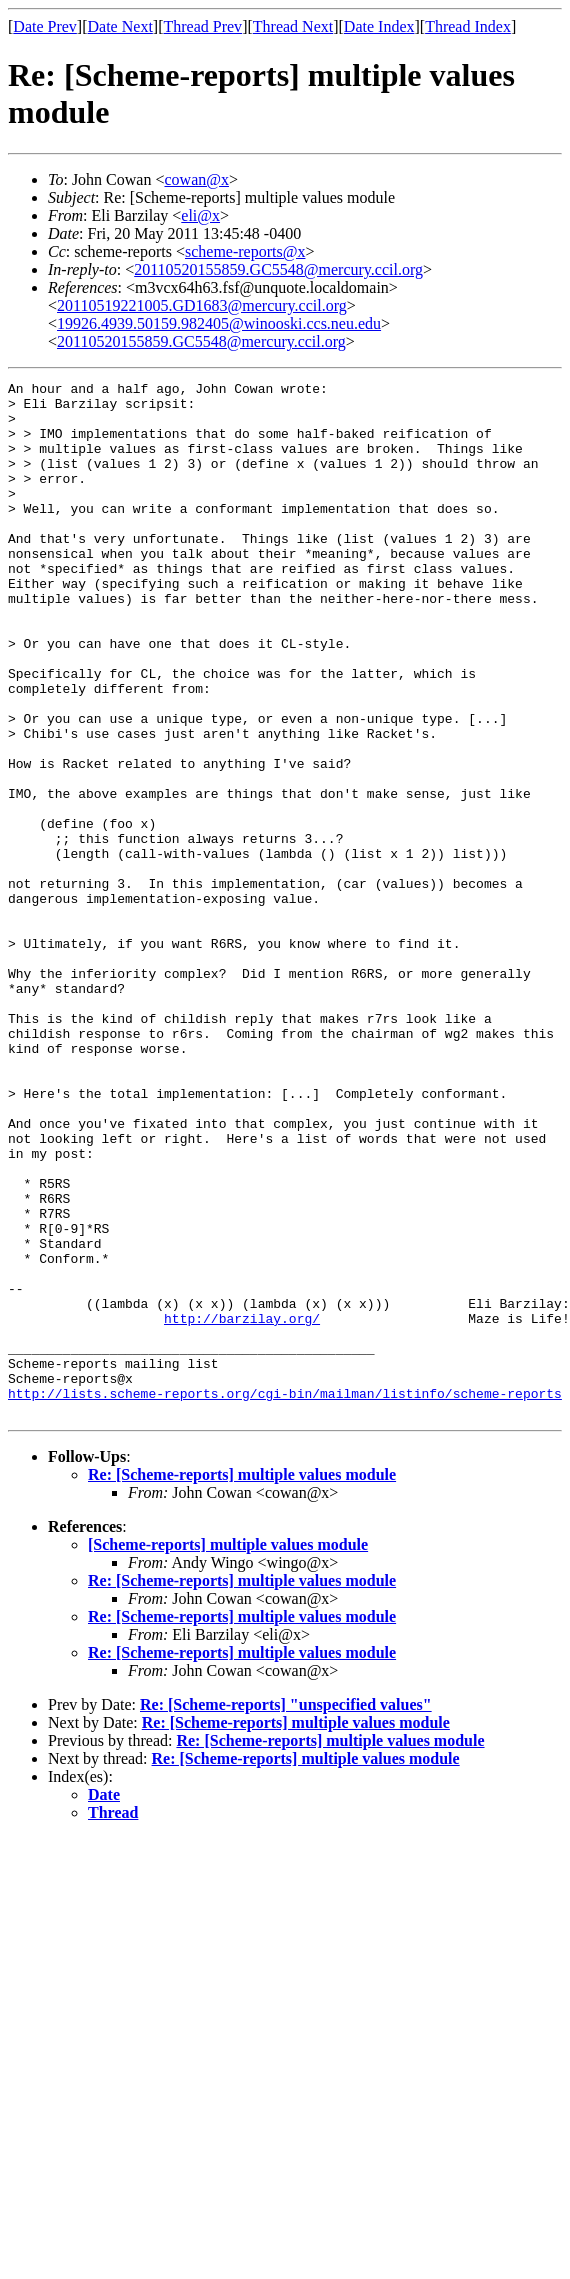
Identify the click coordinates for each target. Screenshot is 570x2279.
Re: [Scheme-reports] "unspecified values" (286, 1911)
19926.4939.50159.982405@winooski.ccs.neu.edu (219, 323)
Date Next (120, 26)
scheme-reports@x (245, 251)
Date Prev (45, 26)
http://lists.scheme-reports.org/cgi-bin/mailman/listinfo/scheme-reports (285, 1597)
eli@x (200, 215)
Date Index (379, 26)
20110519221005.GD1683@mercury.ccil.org (202, 305)
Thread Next (293, 26)
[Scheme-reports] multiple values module (228, 1751)
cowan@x (196, 179)
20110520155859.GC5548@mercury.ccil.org (278, 269)
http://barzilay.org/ (242, 1507)
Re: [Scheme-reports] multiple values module (242, 1681)
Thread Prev (202, 26)
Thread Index (468, 26)
